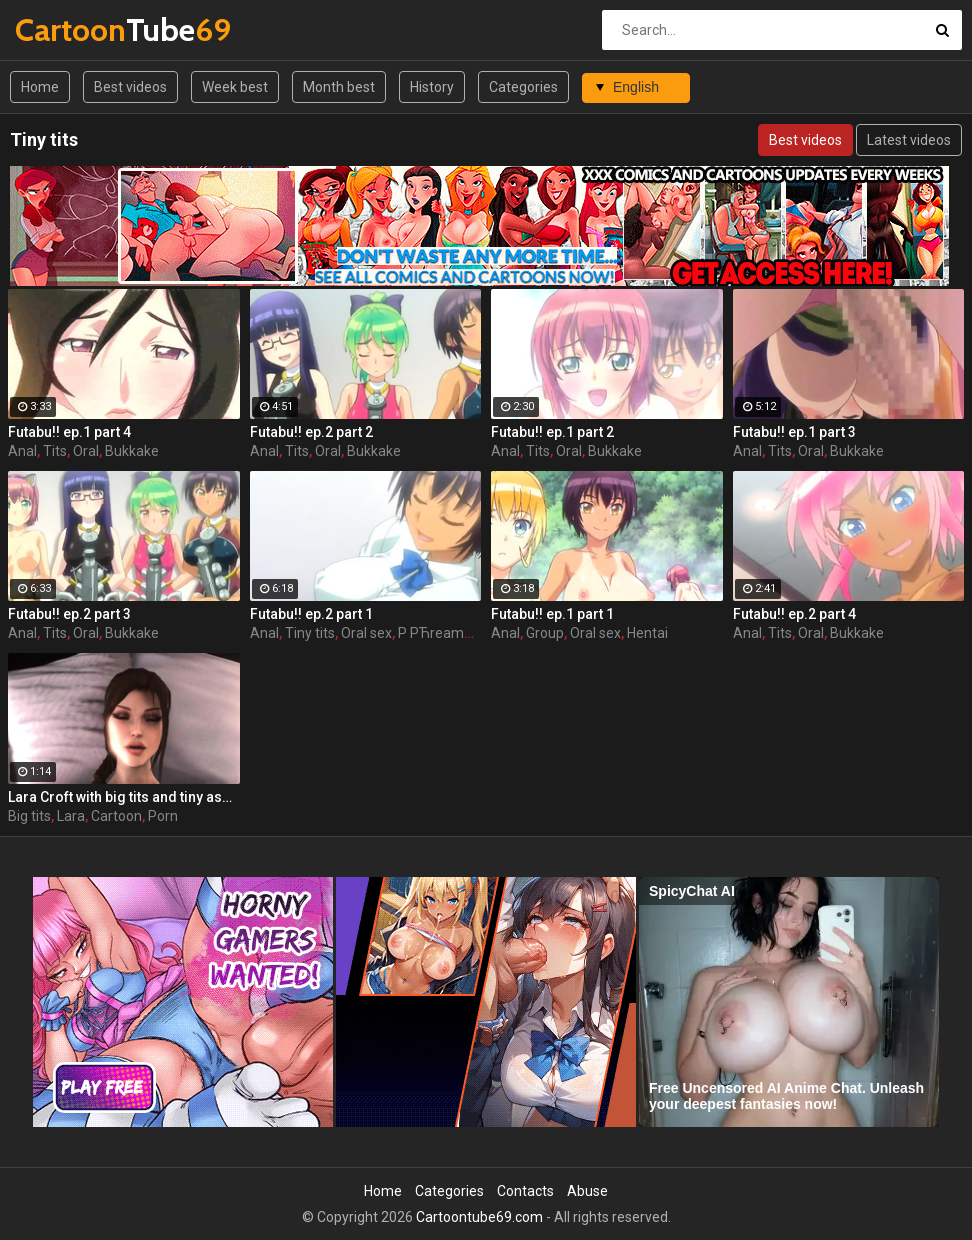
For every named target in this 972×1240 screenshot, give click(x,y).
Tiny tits (310, 633)
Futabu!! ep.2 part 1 (311, 614)
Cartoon (116, 816)
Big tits (29, 816)
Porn (163, 816)
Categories (523, 87)
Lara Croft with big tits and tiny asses (124, 797)
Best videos (130, 87)
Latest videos (909, 140)
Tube (67, 29)
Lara (71, 816)
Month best (339, 87)
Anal (22, 451)
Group (545, 633)
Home (40, 87)
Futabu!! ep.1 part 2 (552, 432)
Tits (55, 451)
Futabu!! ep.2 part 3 (69, 614)
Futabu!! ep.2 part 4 (794, 614)
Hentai (647, 633)
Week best (235, 87)
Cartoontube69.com (479, 1217)
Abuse (587, 1191)
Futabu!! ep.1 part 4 (69, 432)
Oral (86, 451)
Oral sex (366, 633)
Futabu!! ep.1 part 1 (552, 614)
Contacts (525, 1191)
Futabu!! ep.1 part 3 (794, 432)
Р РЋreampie (440, 633)
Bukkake (132, 451)
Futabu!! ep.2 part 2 (311, 432)
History (432, 87)
